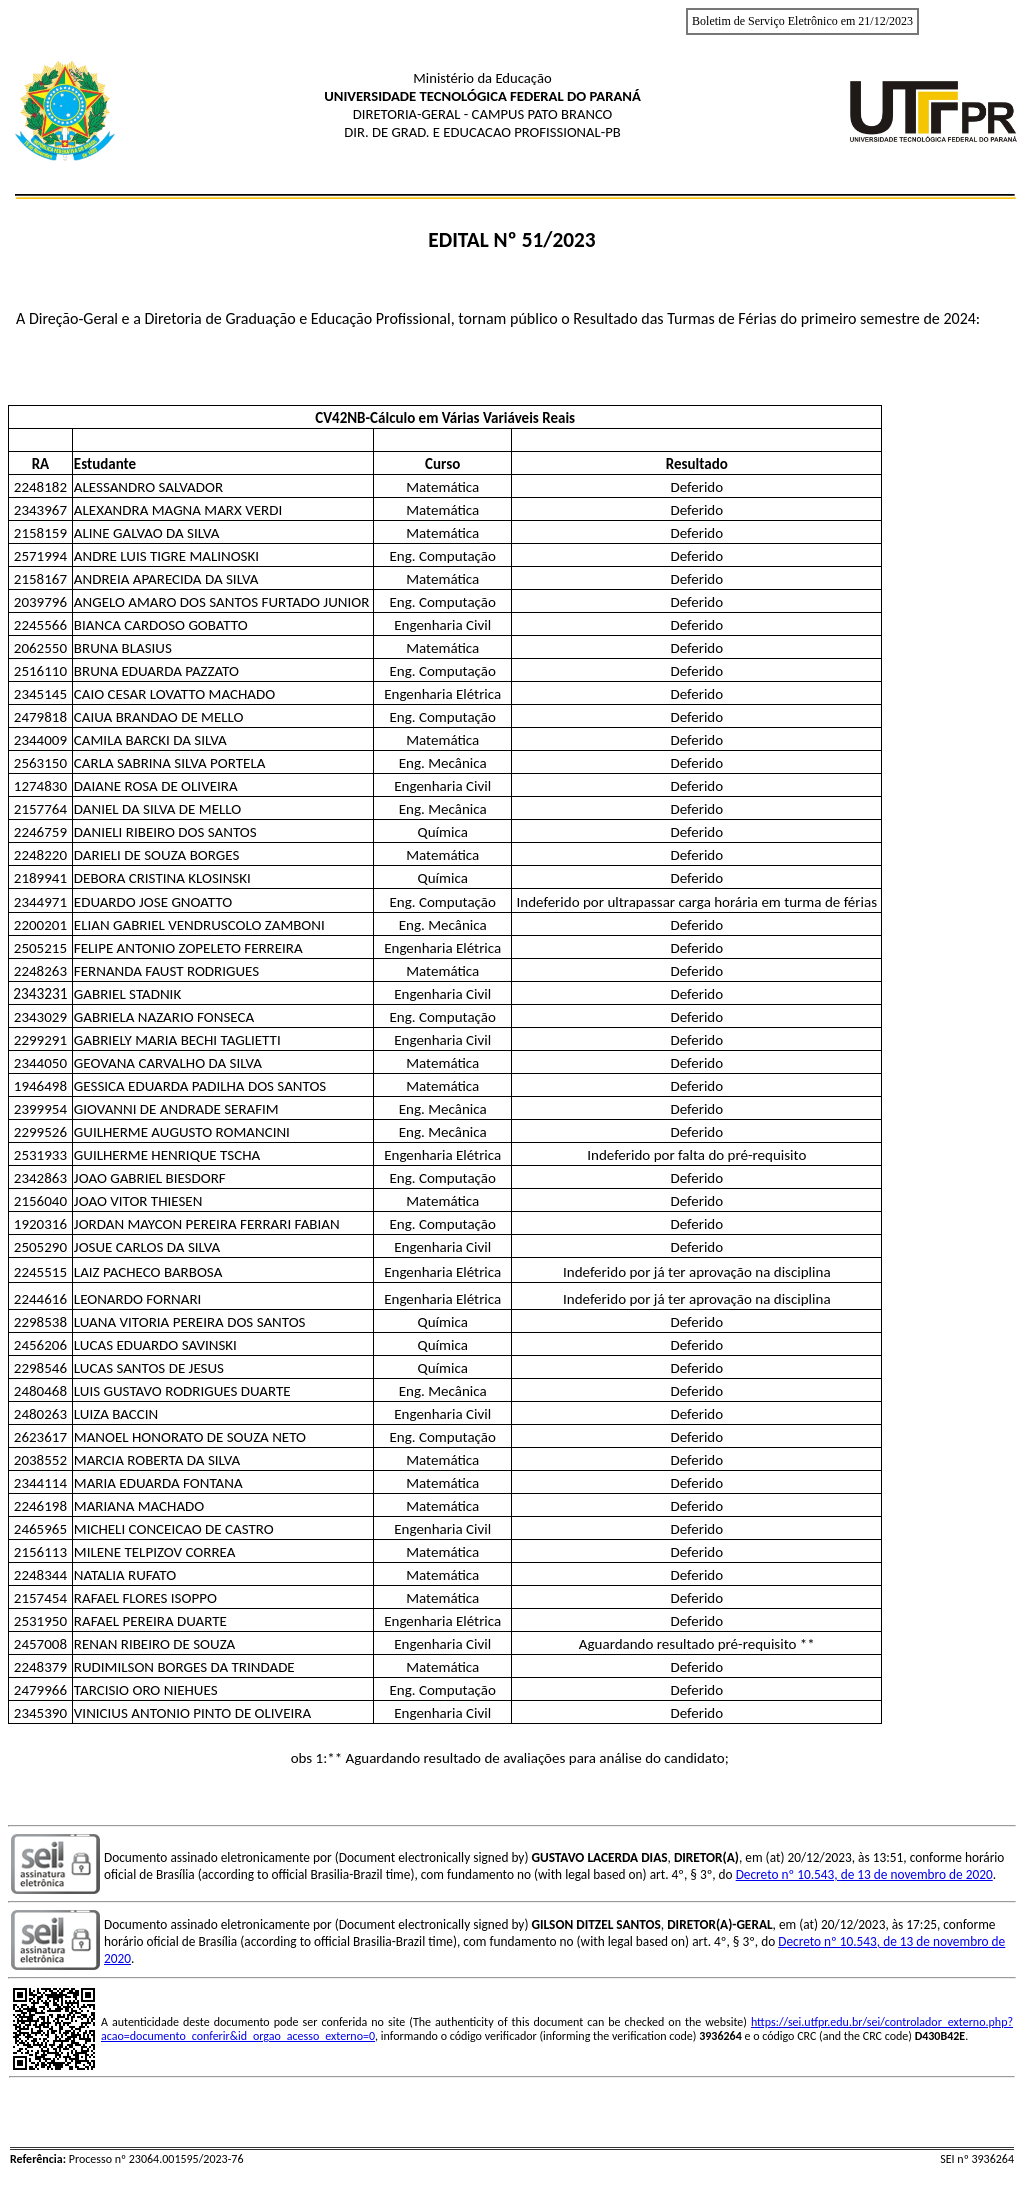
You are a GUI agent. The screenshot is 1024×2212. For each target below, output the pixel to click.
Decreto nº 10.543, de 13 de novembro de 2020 (864, 1874)
